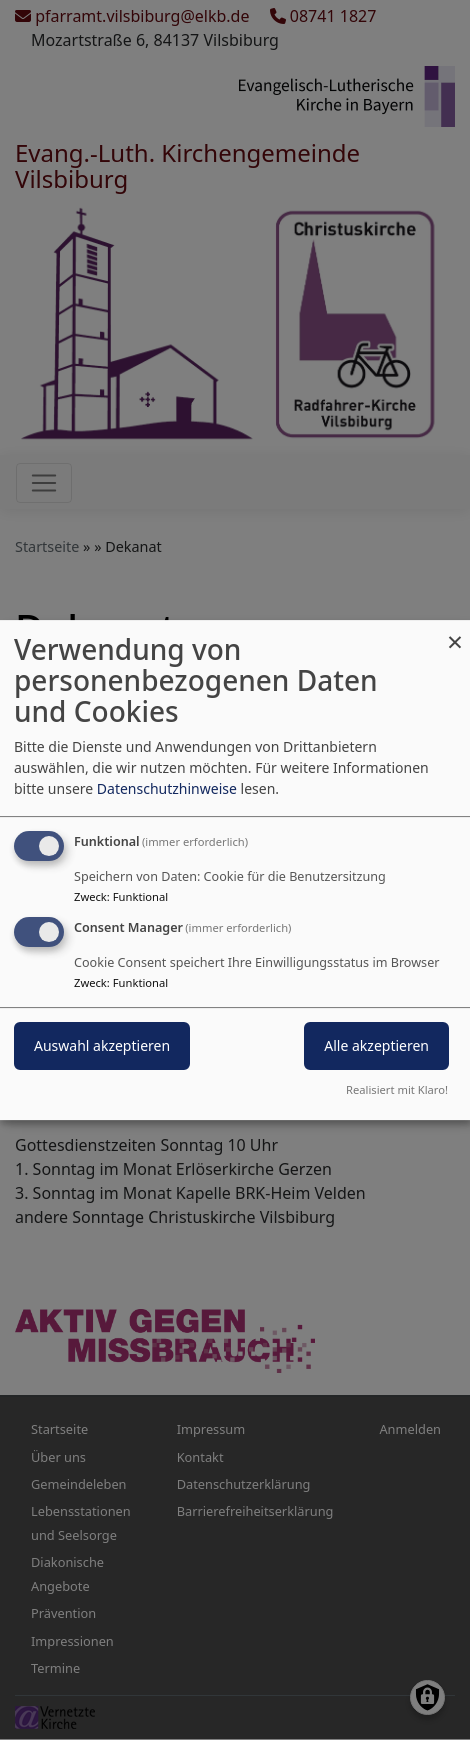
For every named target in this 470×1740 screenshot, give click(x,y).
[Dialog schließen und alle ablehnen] (455, 632)
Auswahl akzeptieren (102, 1045)
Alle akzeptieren (376, 1045)
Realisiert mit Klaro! (397, 1089)
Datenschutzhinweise (167, 788)
